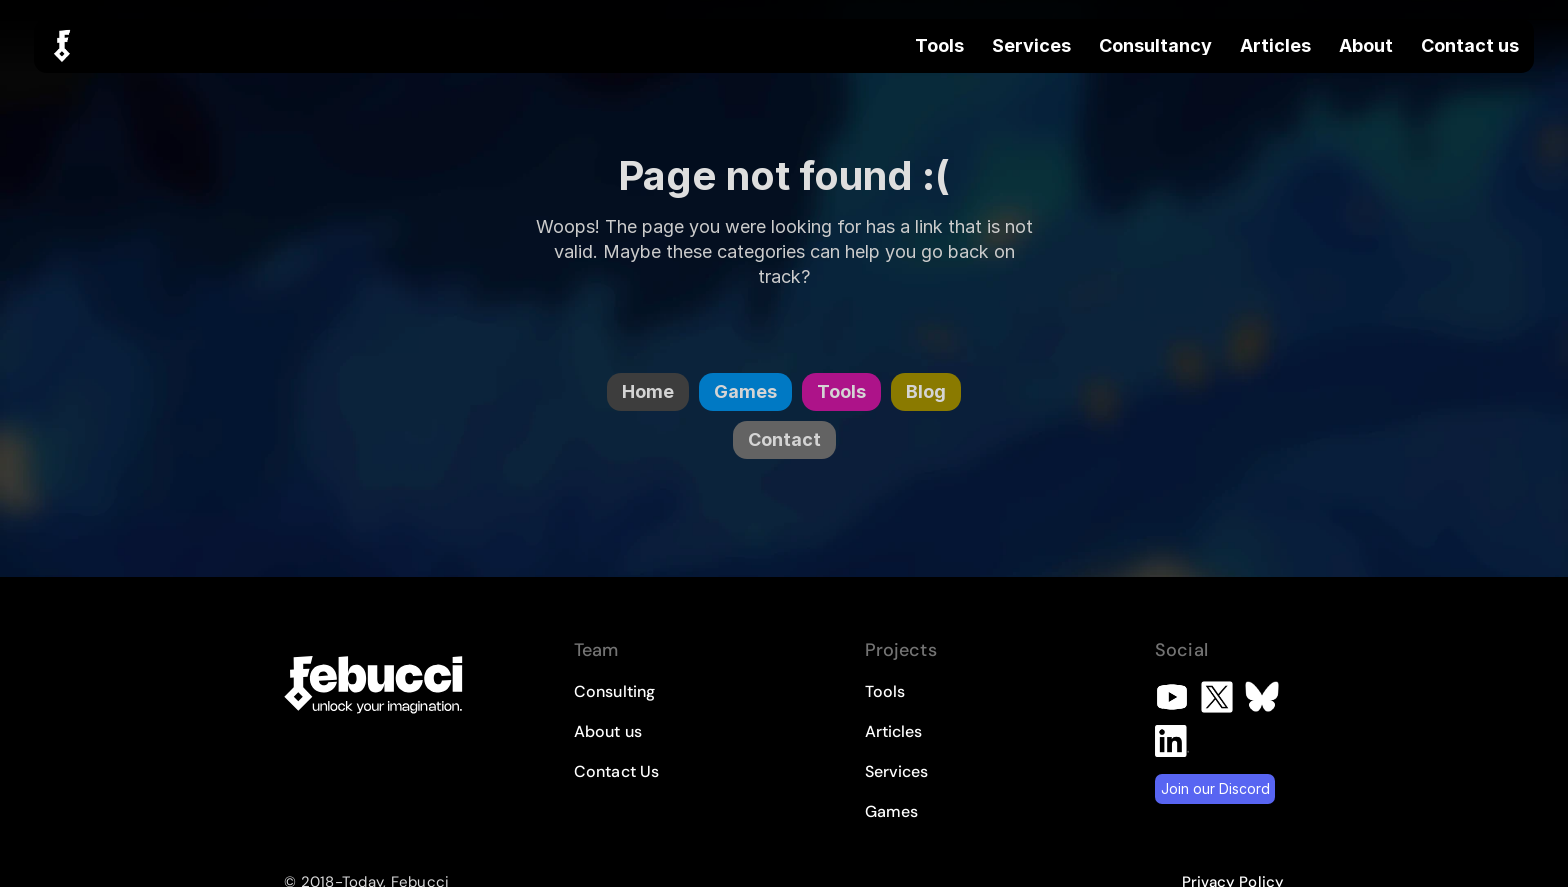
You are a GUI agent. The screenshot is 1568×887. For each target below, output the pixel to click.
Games (892, 811)
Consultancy (1155, 45)
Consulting (614, 691)
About (1366, 45)
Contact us (1470, 45)
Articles (1275, 45)
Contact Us (616, 771)
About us (608, 731)
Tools (939, 45)
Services (1031, 45)
